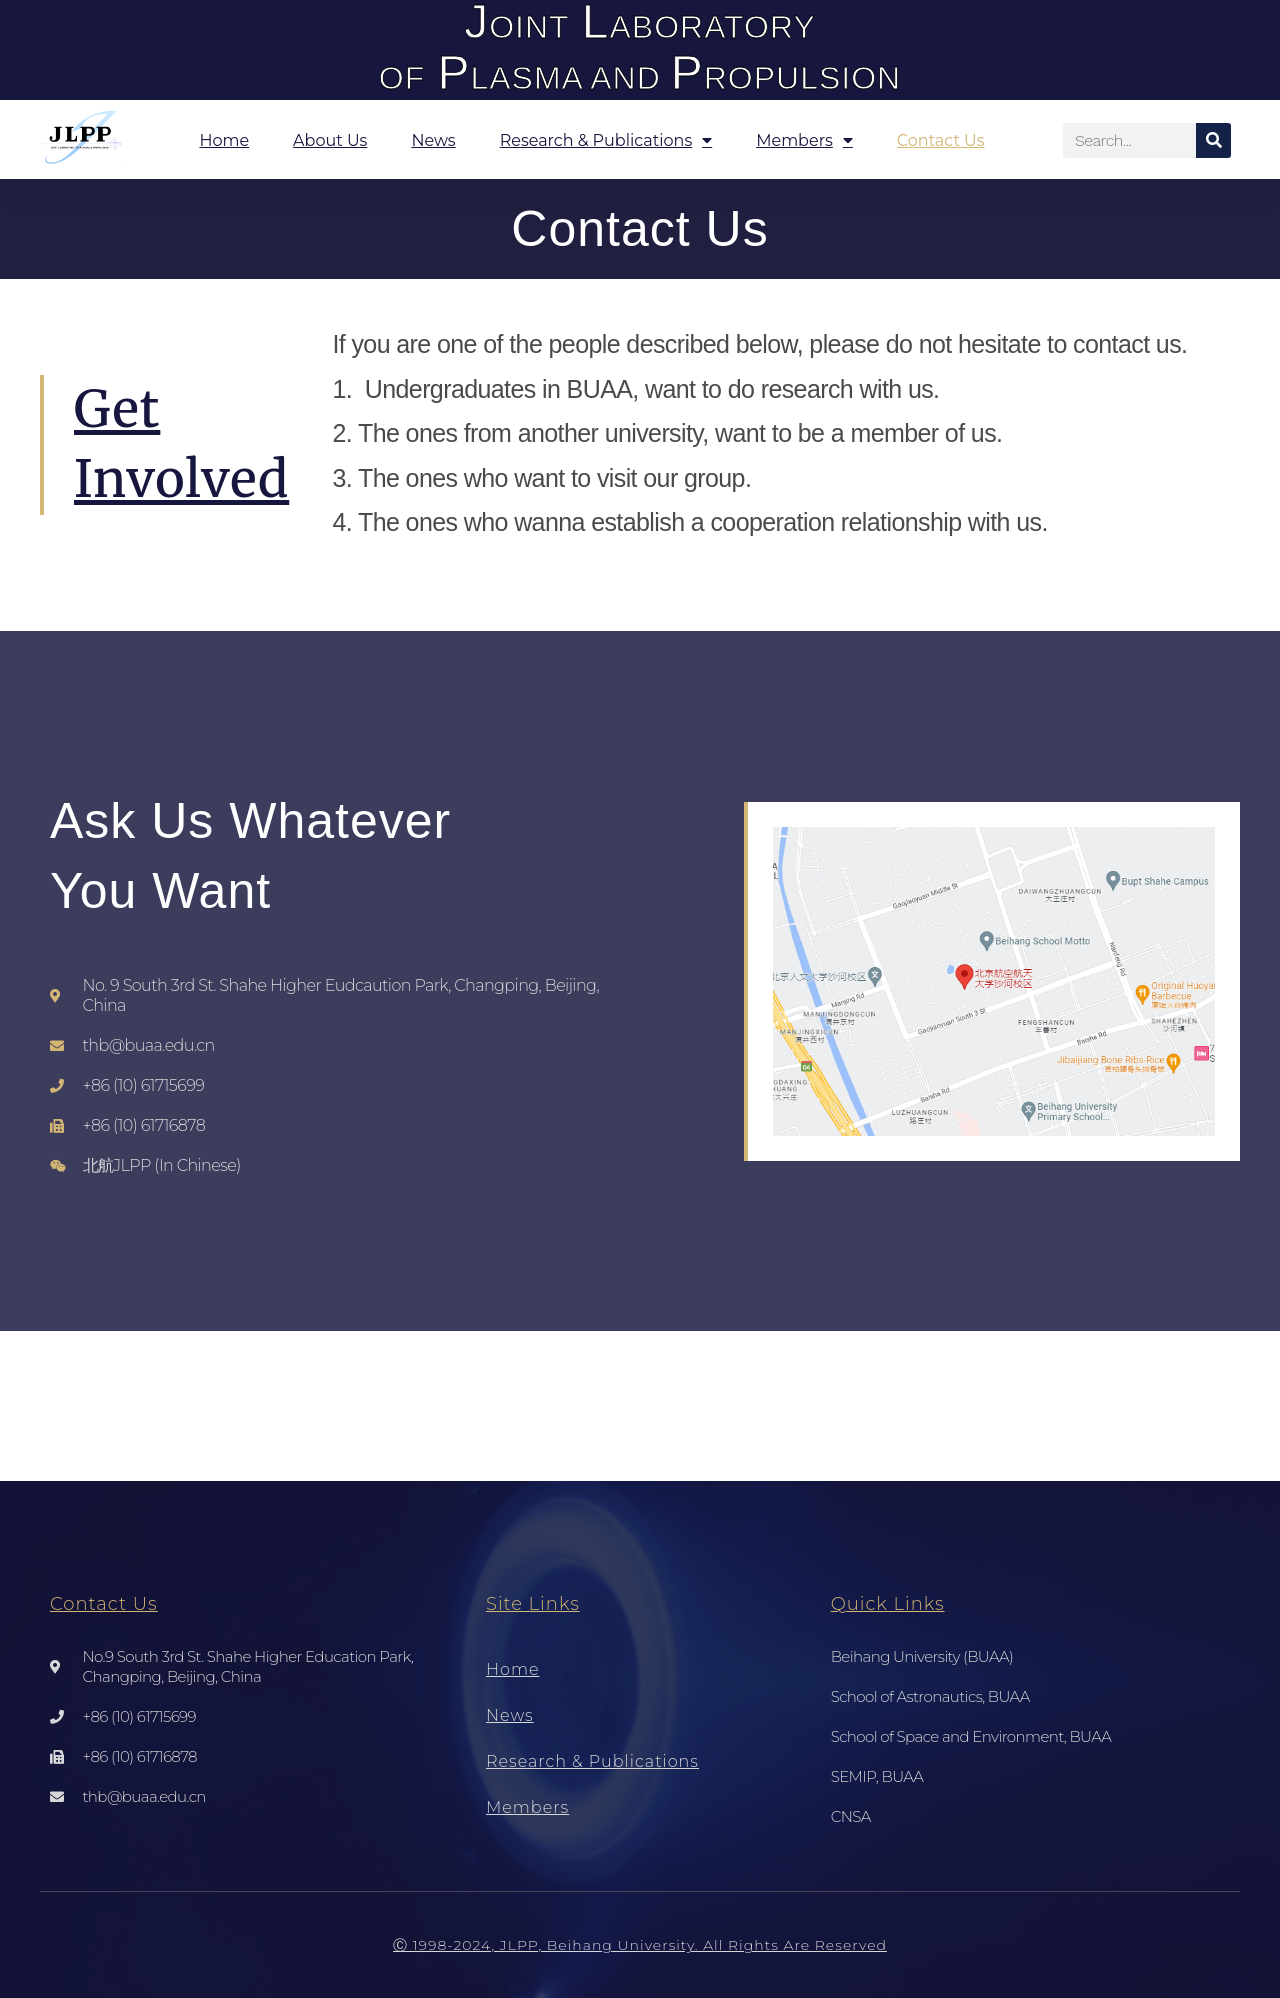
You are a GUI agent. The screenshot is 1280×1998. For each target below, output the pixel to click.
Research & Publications (606, 140)
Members (804, 140)
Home (224, 140)
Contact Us (941, 140)
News (433, 140)
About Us (330, 140)
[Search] (1213, 140)
